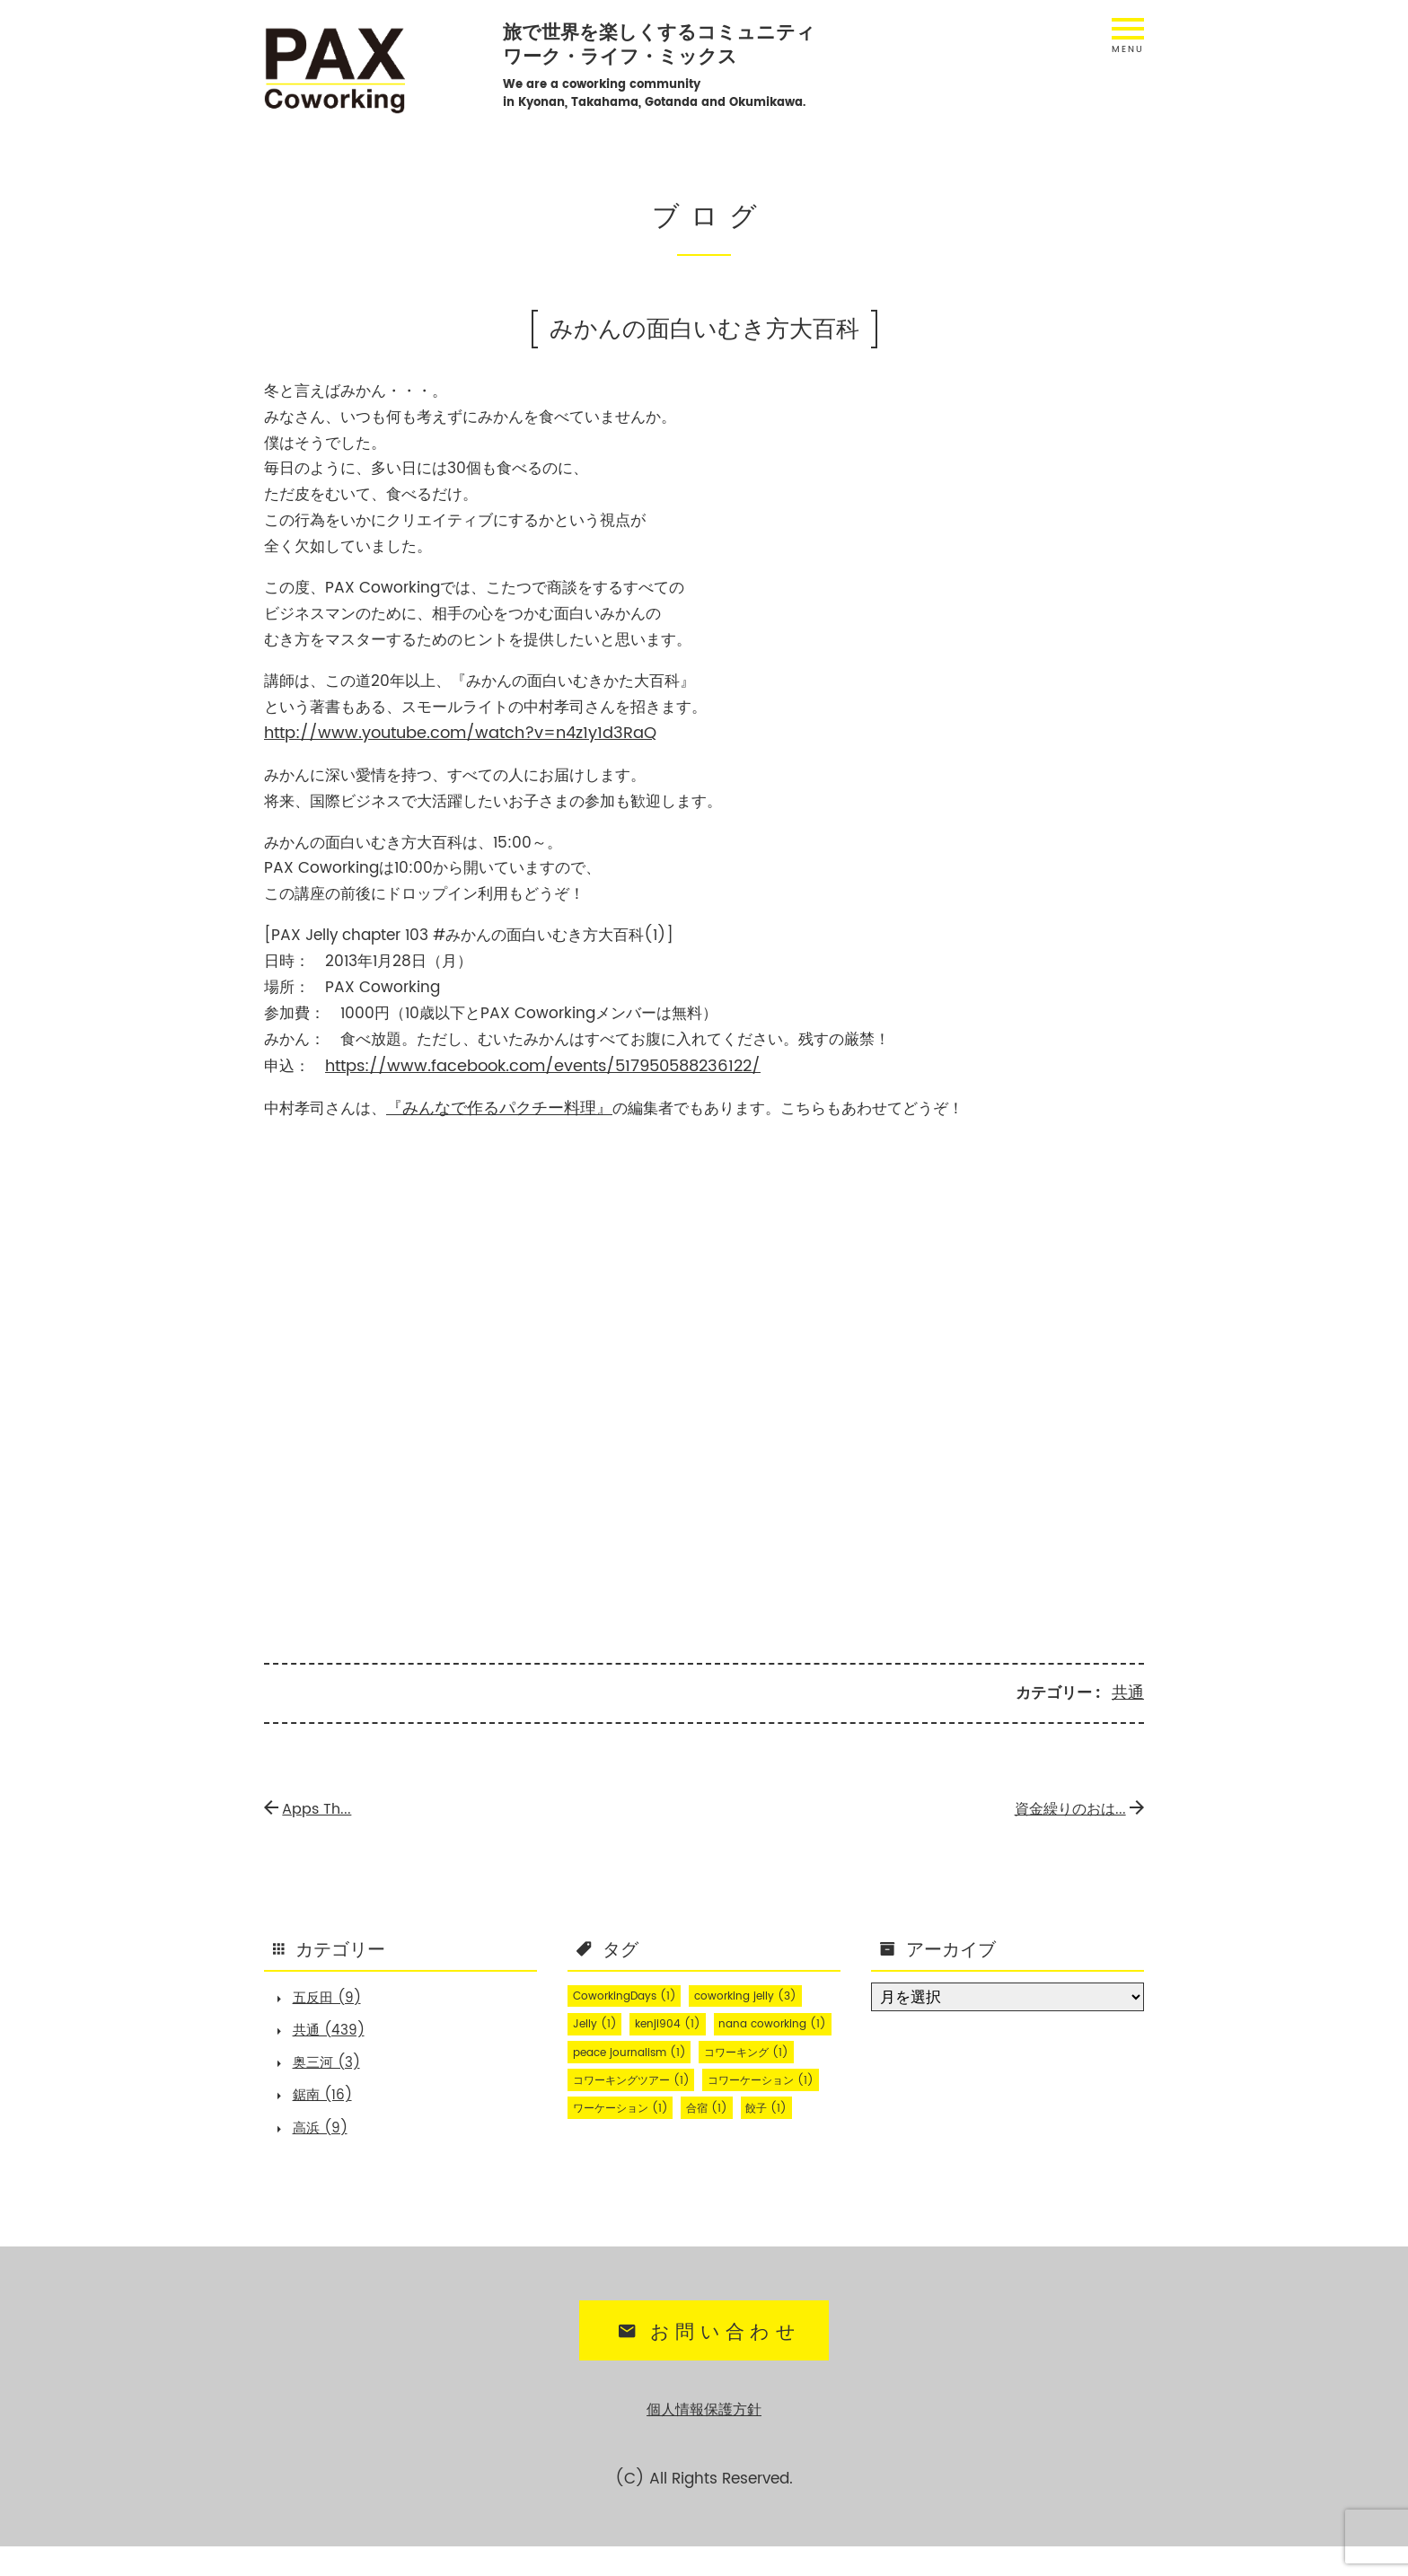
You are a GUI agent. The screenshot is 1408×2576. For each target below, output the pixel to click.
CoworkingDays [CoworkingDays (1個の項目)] (632, 1991)
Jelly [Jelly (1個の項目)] (598, 2020)
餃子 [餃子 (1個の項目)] (663, 2164)
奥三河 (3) (334, 2066)
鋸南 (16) (329, 2102)
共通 (1128, 1688)
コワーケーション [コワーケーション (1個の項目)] (634, 2135)
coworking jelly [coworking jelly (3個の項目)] (767, 1991)
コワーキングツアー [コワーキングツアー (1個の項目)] (640, 2106)
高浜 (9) (326, 2138)
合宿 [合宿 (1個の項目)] (596, 2164)
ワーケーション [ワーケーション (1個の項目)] (770, 2135)
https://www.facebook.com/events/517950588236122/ (533, 1064)
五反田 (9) (334, 1995)
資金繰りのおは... (1072, 1804)
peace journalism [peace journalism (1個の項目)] (637, 2078)
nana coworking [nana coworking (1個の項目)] (633, 2049)
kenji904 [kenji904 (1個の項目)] (679, 2020)
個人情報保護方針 (704, 2440)
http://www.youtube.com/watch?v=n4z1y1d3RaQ (449, 732)
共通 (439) (336, 2031)
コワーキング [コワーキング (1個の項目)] (770, 2078)
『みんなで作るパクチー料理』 (493, 1105)
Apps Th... (311, 1804)
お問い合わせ (706, 2364)
